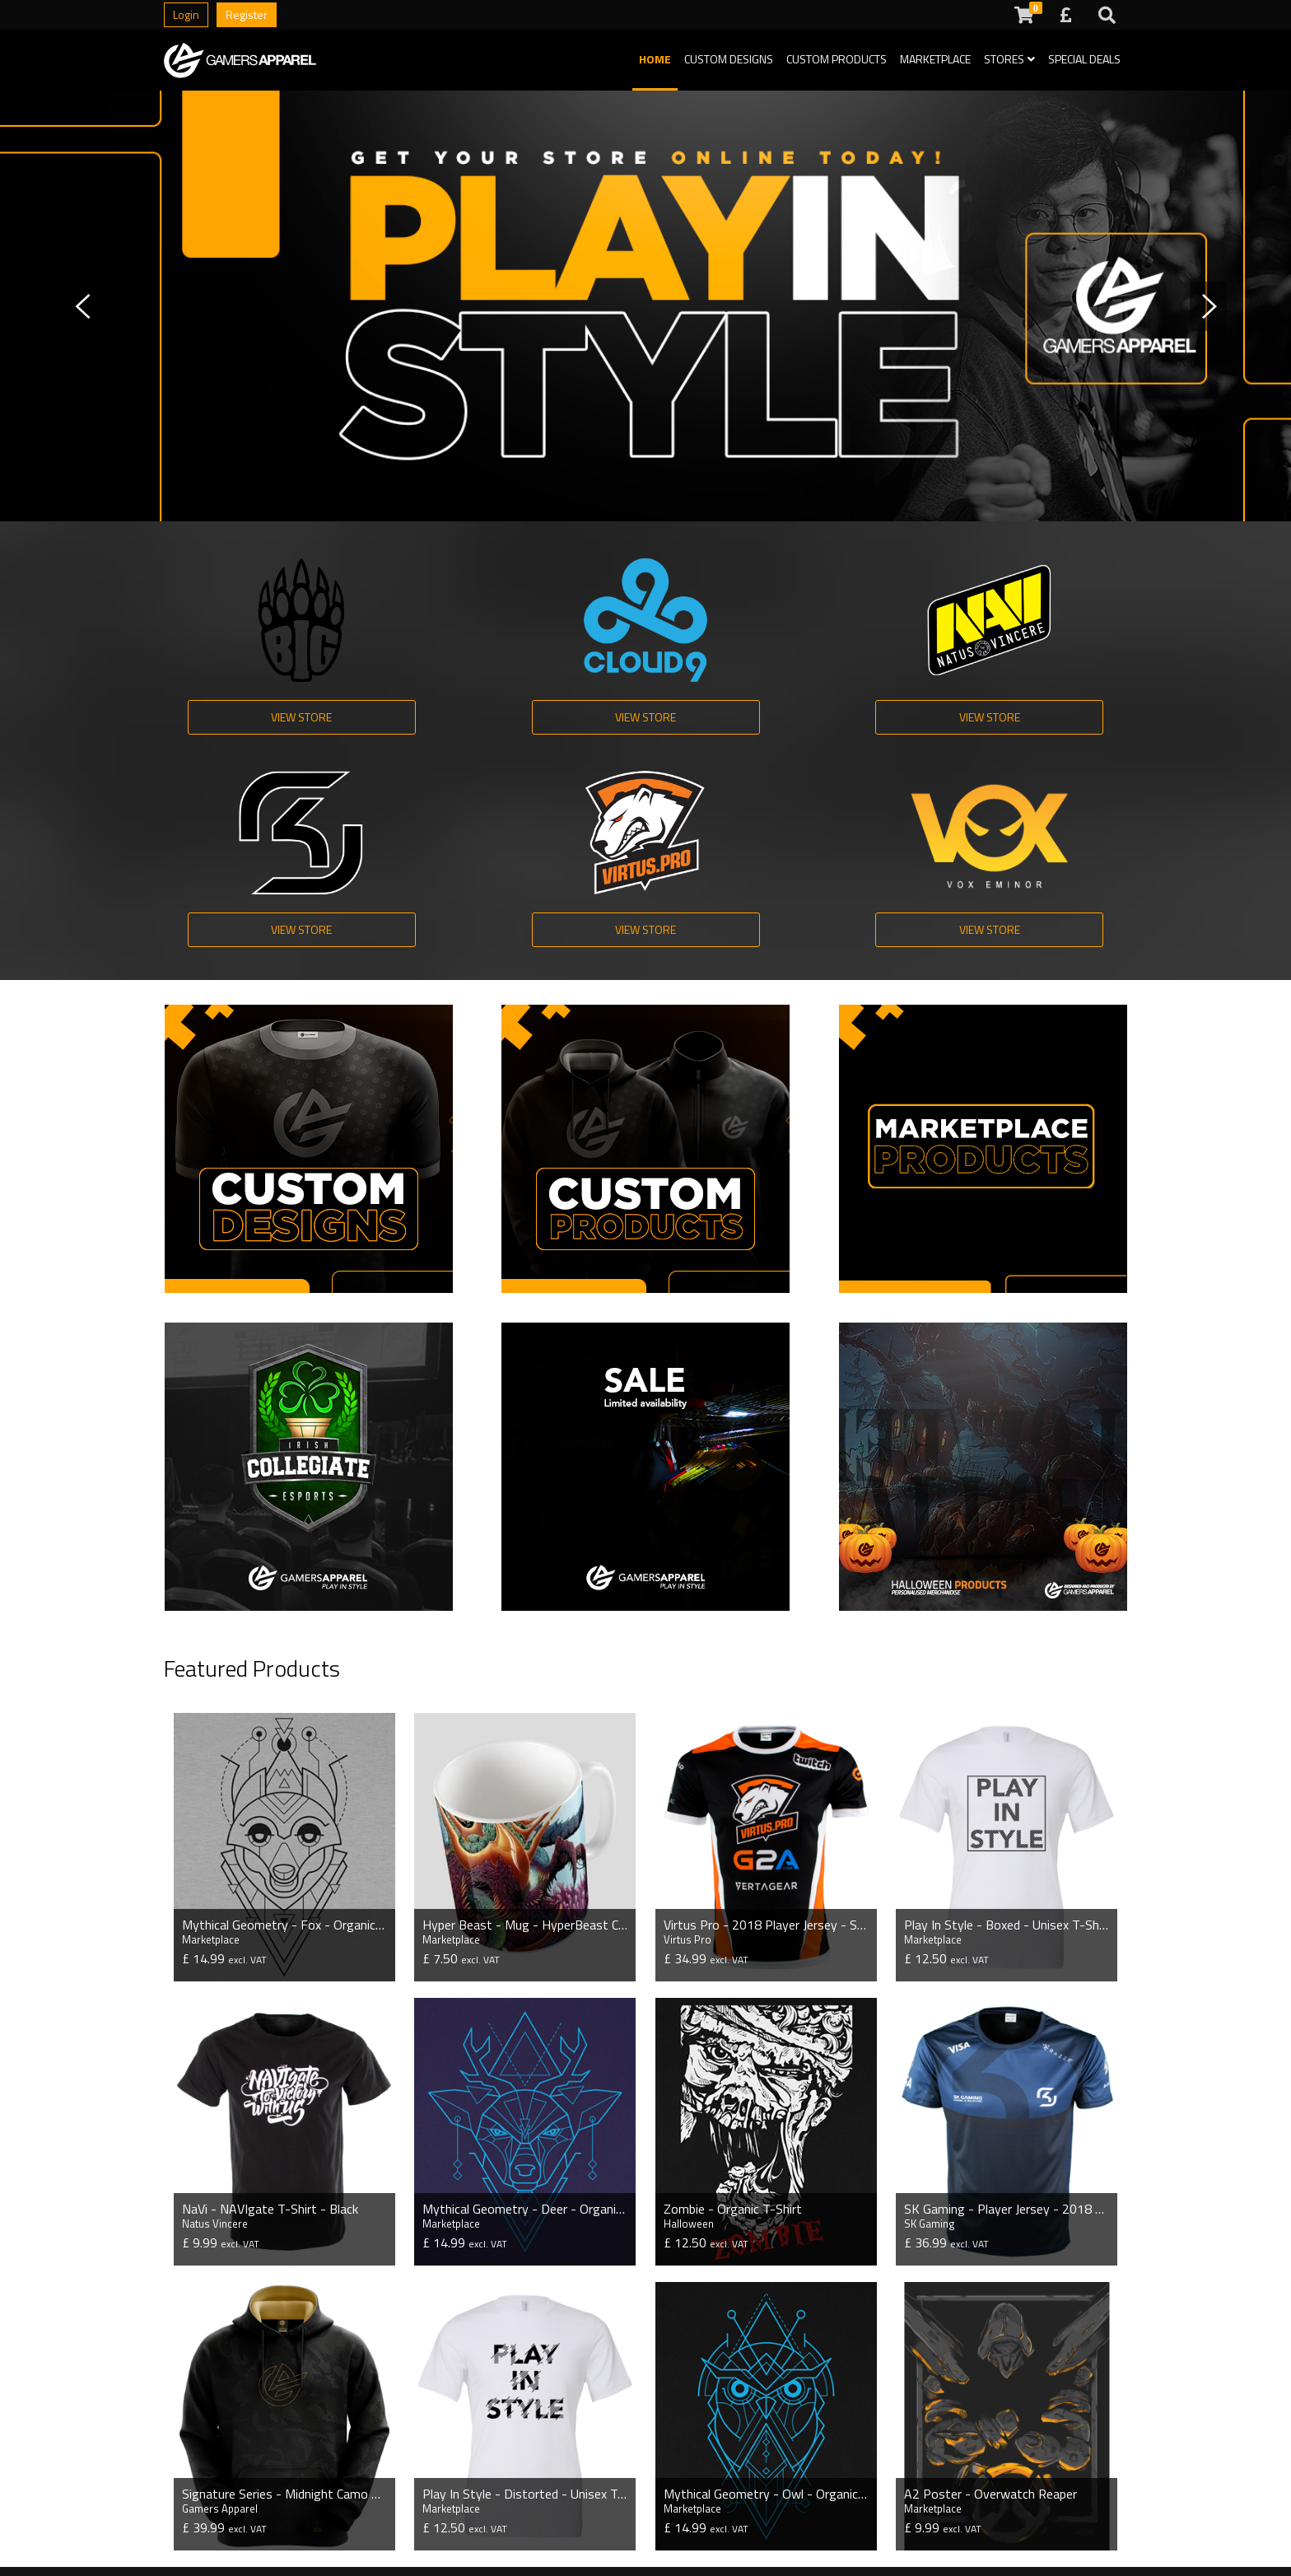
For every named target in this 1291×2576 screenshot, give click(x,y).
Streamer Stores (209, 2510)
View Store (243, 719)
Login (186, 14)
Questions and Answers (511, 2485)
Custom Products (836, 59)
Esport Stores (202, 2485)
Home (655, 59)
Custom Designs (728, 59)
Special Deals (1084, 59)
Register (247, 14)
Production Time (490, 2460)
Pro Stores (192, 2460)
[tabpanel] (645, 306)
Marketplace (935, 59)
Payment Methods (497, 2510)
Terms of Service (669, 2485)
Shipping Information (679, 2460)
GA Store (328, 2535)
